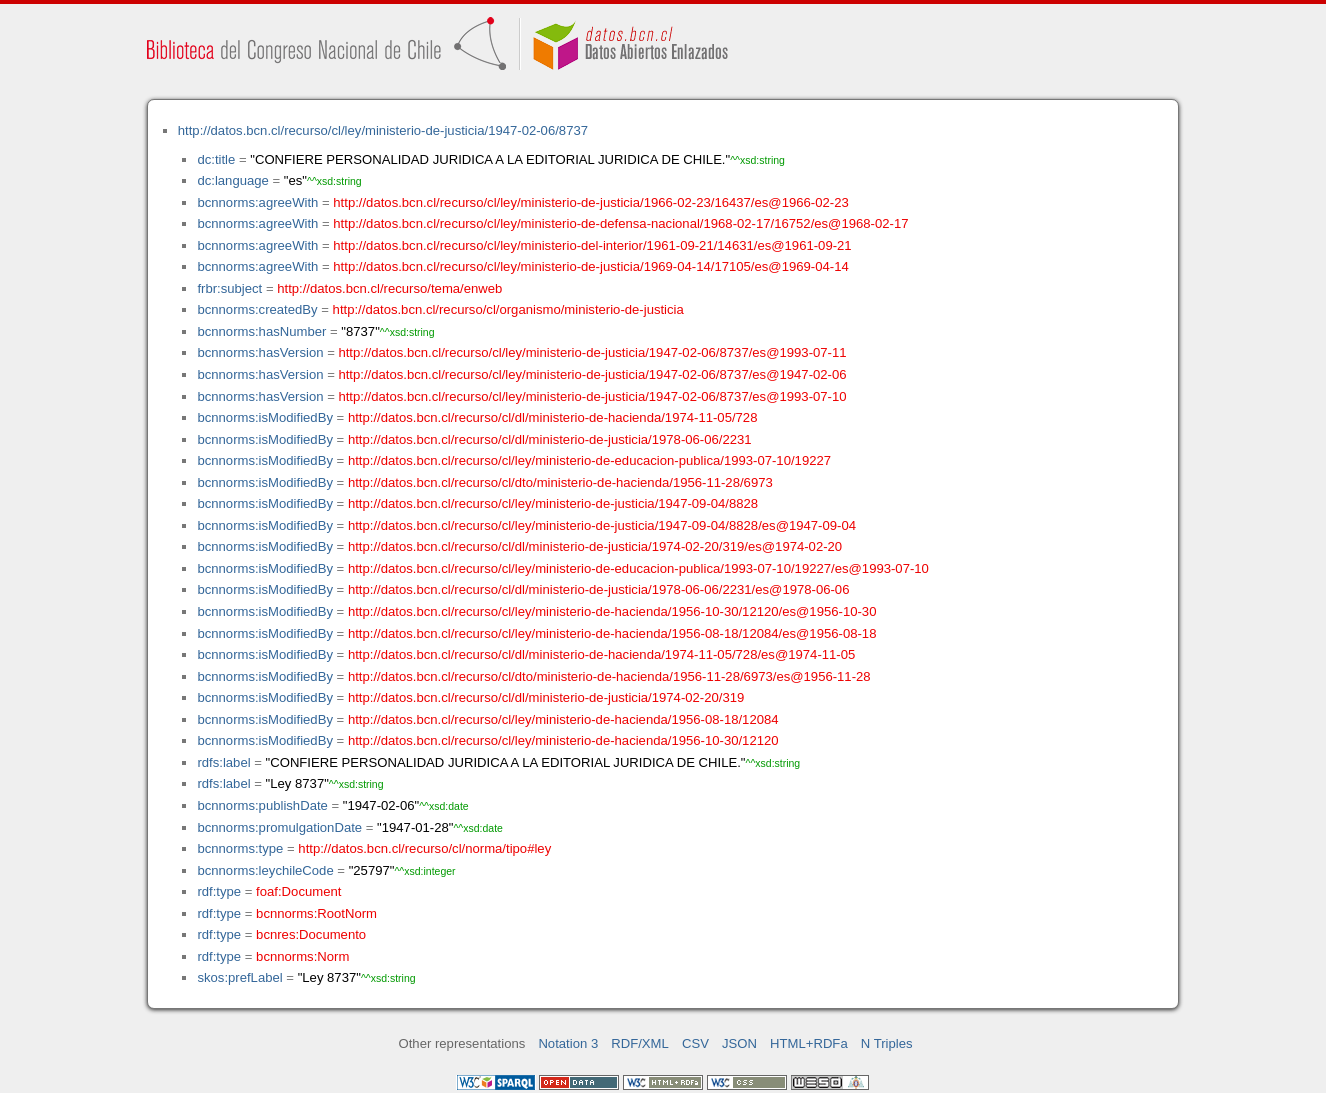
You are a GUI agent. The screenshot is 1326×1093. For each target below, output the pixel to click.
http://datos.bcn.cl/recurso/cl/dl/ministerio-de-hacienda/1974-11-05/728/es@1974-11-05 (601, 654)
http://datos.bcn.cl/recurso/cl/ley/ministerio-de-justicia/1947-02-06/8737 (383, 130)
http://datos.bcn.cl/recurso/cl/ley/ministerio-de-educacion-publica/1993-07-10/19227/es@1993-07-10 (638, 568)
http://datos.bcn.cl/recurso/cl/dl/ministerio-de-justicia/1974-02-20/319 (546, 697)
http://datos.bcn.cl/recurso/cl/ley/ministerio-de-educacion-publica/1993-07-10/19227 (589, 460)
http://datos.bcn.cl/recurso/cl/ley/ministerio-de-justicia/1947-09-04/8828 (553, 503)
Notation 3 (568, 1043)
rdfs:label (223, 762)
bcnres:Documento (311, 934)
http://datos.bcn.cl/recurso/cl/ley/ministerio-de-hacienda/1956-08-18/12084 (563, 719)
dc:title (216, 159)
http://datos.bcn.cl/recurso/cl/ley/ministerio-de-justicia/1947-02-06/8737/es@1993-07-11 (592, 352)
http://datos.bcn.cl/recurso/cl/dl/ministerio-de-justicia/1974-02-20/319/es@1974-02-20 (595, 546)
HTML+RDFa (809, 1043)
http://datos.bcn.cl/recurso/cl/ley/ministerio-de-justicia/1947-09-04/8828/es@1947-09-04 (602, 525)
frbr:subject (229, 288)
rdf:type (219, 891)
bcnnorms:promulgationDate (279, 827)
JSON (739, 1043)
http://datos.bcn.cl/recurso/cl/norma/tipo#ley (424, 848)
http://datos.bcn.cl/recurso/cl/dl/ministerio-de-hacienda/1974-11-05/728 (553, 417)
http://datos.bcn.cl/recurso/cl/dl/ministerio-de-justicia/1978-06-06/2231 (550, 439)
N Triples (887, 1043)
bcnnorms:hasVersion (260, 352)
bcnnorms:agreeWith (257, 202)
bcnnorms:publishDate (262, 805)
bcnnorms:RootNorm (316, 913)
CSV (695, 1043)
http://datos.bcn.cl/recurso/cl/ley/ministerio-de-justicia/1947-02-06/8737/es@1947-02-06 (592, 374)
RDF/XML (640, 1043)
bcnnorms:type (240, 848)
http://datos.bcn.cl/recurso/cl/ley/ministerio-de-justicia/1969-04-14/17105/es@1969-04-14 (590, 266)
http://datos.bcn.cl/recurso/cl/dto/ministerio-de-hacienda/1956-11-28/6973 (560, 482)
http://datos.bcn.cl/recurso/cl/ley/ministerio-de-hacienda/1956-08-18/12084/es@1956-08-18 (612, 633)
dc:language (232, 180)
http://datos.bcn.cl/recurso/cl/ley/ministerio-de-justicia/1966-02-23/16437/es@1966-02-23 (590, 202)
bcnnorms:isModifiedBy (265, 417)
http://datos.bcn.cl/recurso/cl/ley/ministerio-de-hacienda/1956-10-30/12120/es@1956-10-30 (612, 611)
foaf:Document (298, 891)
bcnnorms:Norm (302, 956)
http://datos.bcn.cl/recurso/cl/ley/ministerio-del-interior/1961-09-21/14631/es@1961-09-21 (592, 245)
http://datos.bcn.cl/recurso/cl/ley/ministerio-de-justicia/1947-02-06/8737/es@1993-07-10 (592, 396)
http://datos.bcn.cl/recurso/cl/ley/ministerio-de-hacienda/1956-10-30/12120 (563, 740)
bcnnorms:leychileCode (265, 870)
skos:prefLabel (239, 977)
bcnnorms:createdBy (257, 309)
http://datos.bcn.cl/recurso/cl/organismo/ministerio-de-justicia (508, 309)
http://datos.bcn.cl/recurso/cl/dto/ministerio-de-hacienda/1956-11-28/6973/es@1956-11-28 (609, 676)
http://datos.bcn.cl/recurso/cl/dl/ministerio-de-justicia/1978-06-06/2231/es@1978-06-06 (599, 589)
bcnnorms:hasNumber (261, 331)
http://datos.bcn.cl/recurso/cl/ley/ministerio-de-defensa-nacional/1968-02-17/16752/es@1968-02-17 (620, 223)
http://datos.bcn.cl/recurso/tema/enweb (389, 288)
